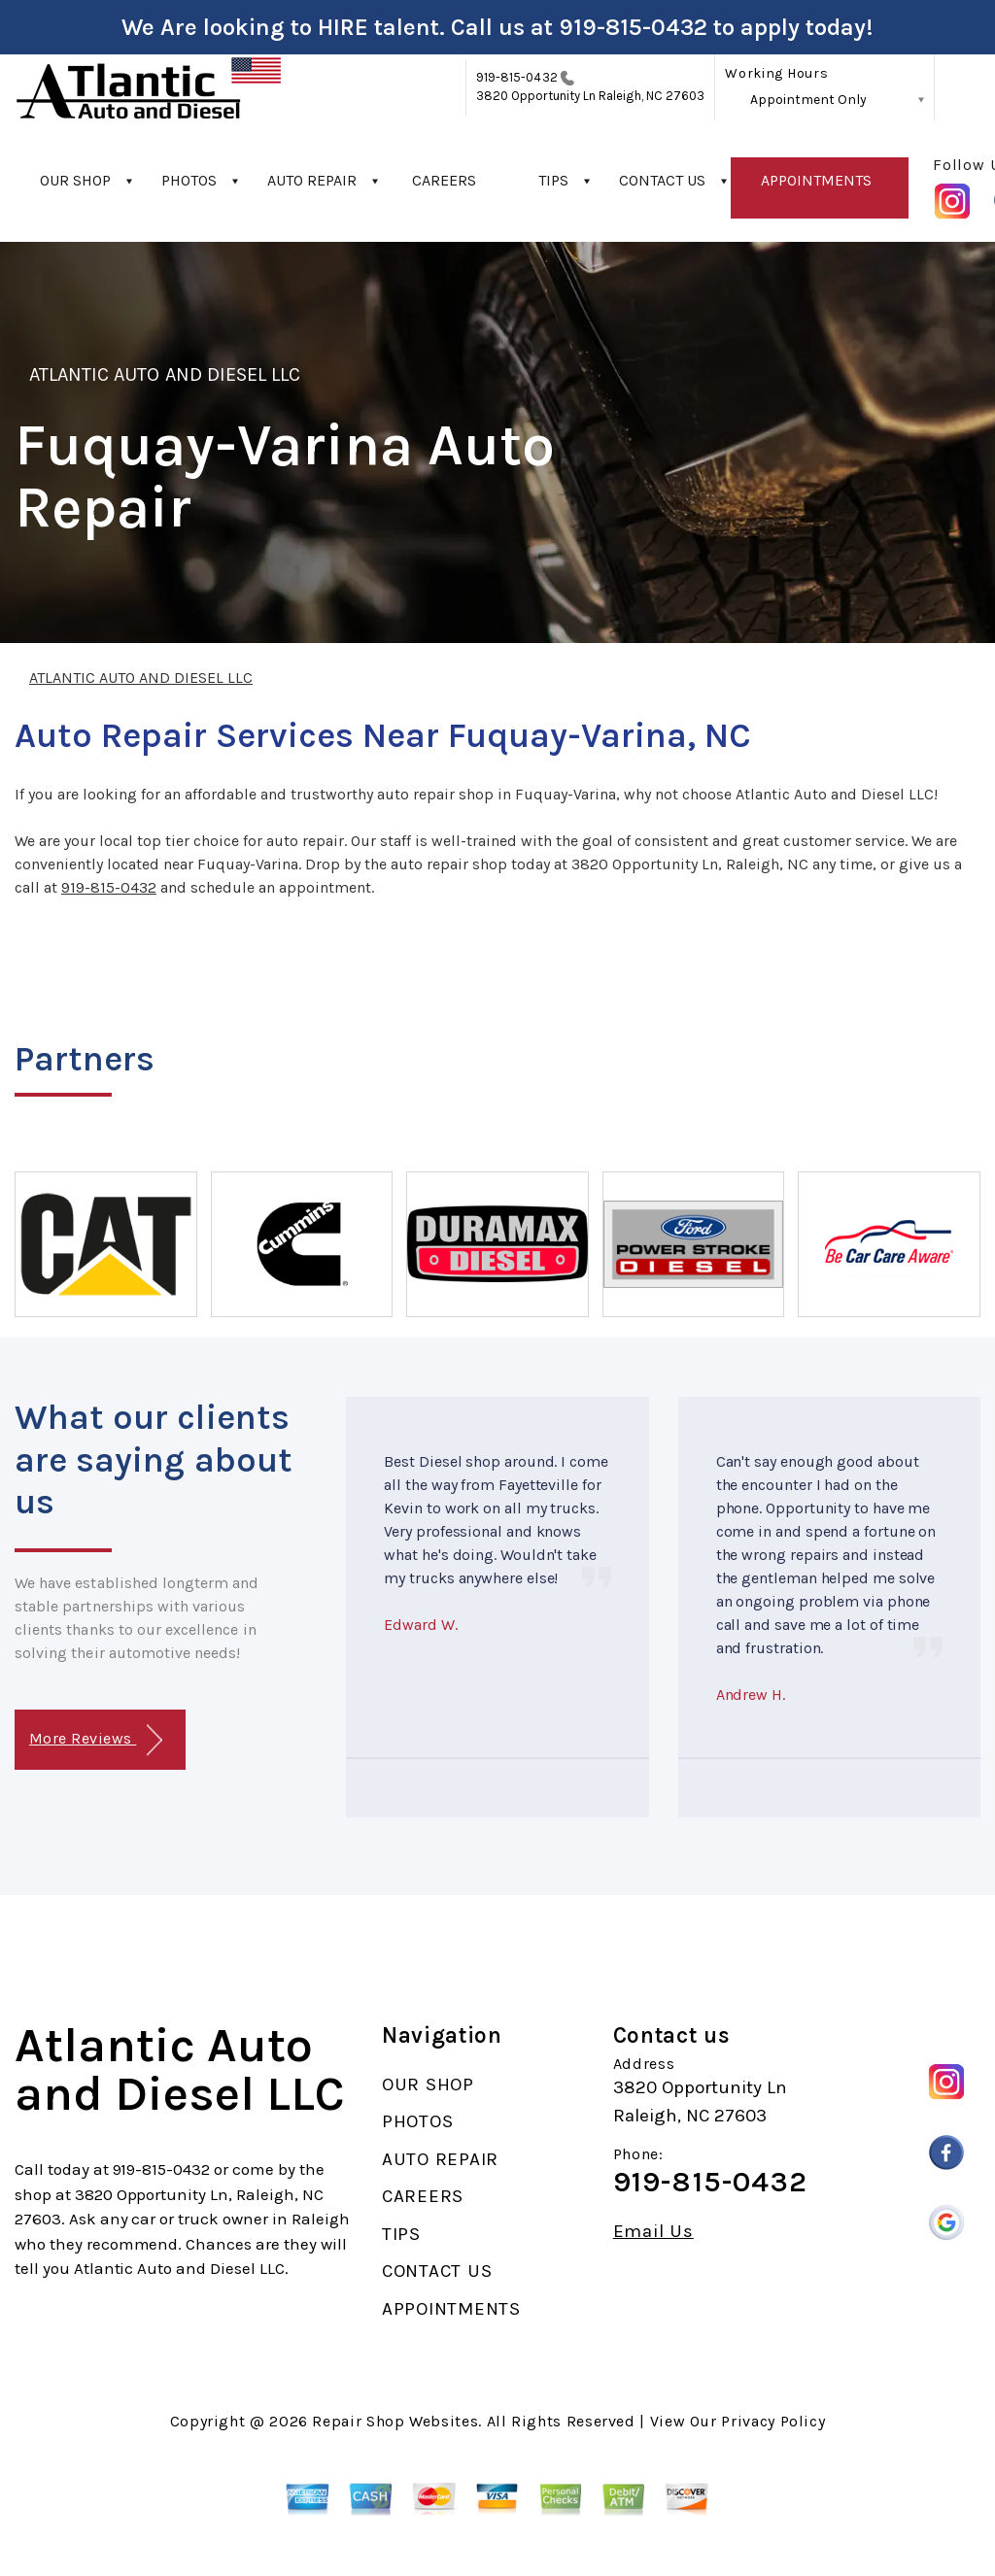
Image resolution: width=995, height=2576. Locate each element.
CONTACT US (662, 180)
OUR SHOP (75, 180)
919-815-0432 (633, 27)
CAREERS (444, 180)
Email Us (653, 2231)
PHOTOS (189, 180)
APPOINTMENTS (816, 180)
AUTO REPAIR (312, 180)
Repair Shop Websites (395, 2421)
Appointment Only (808, 99)
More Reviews (95, 1740)
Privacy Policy (773, 2421)
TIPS (553, 180)
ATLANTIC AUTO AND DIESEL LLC (164, 374)
